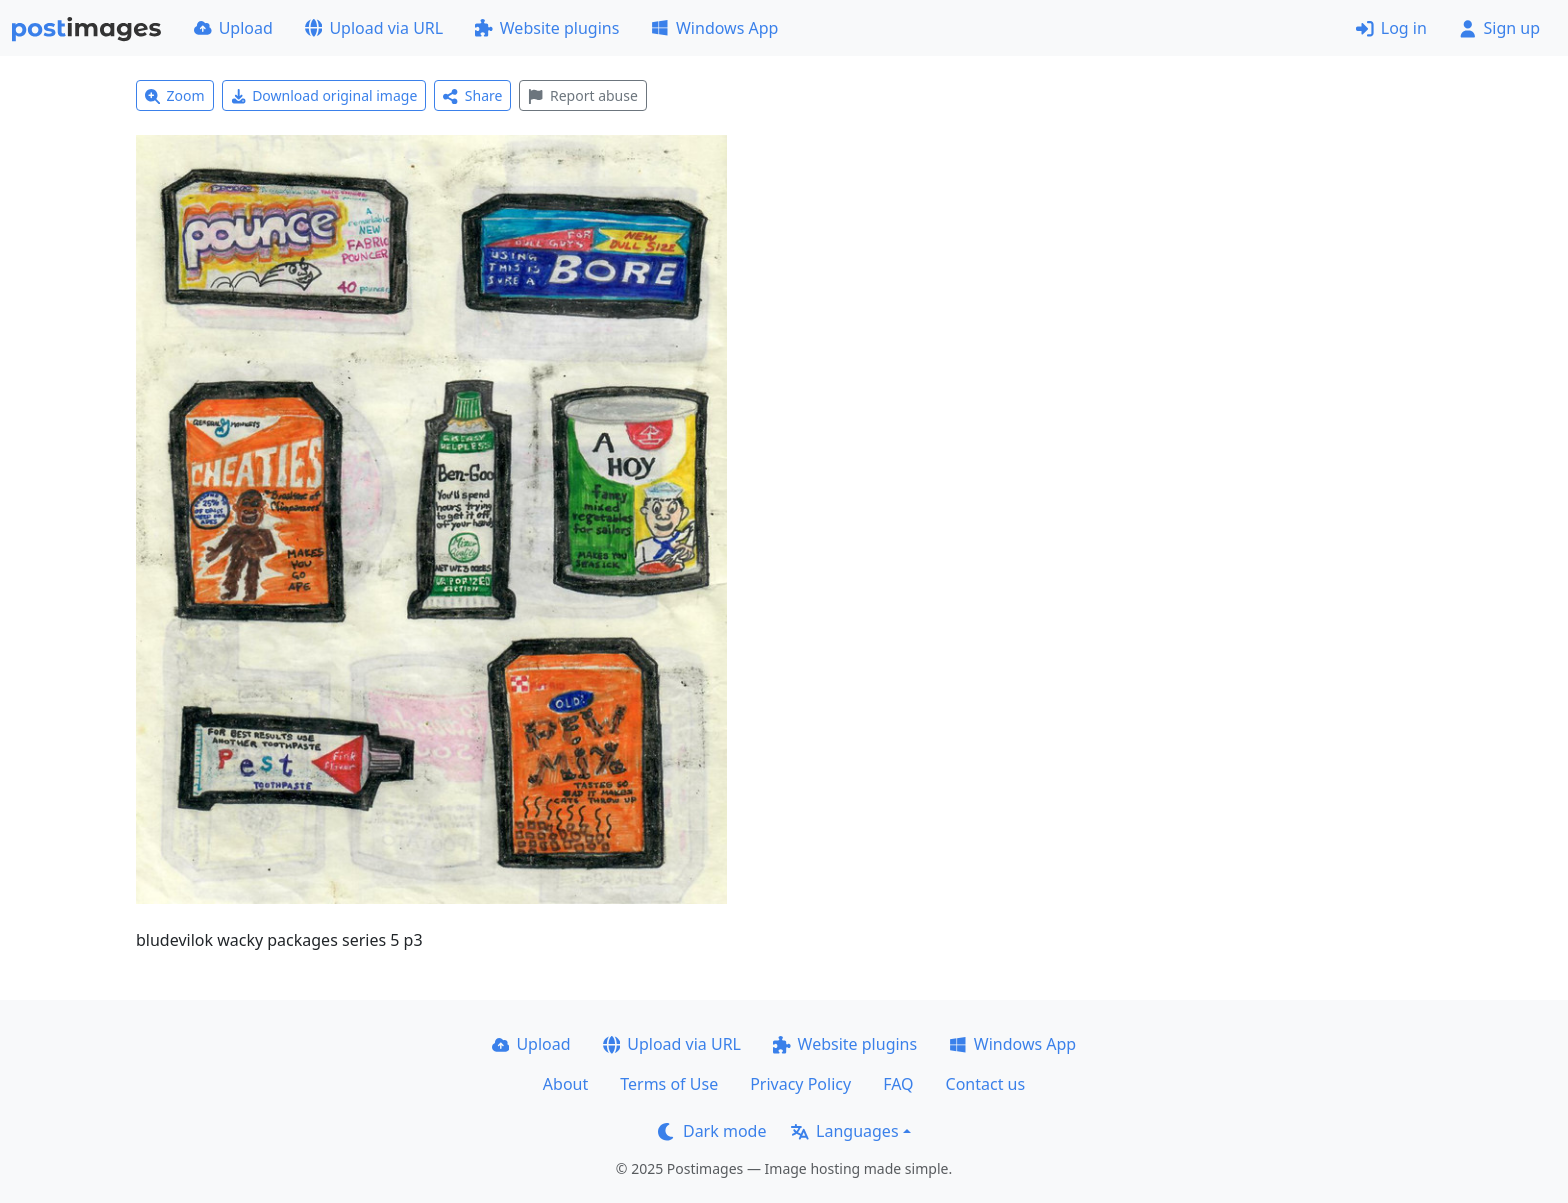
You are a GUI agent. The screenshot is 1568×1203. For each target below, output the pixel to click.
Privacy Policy (800, 1084)
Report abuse (582, 95)
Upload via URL (374, 28)
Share (472, 95)
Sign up (1499, 28)
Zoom (175, 95)
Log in (1391, 28)
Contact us (986, 1084)
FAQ (898, 1084)
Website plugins (547, 28)
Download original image (324, 95)
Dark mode (712, 1131)
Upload (233, 28)
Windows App (714, 28)
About (565, 1084)
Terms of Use (669, 1084)
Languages (844, 1131)
